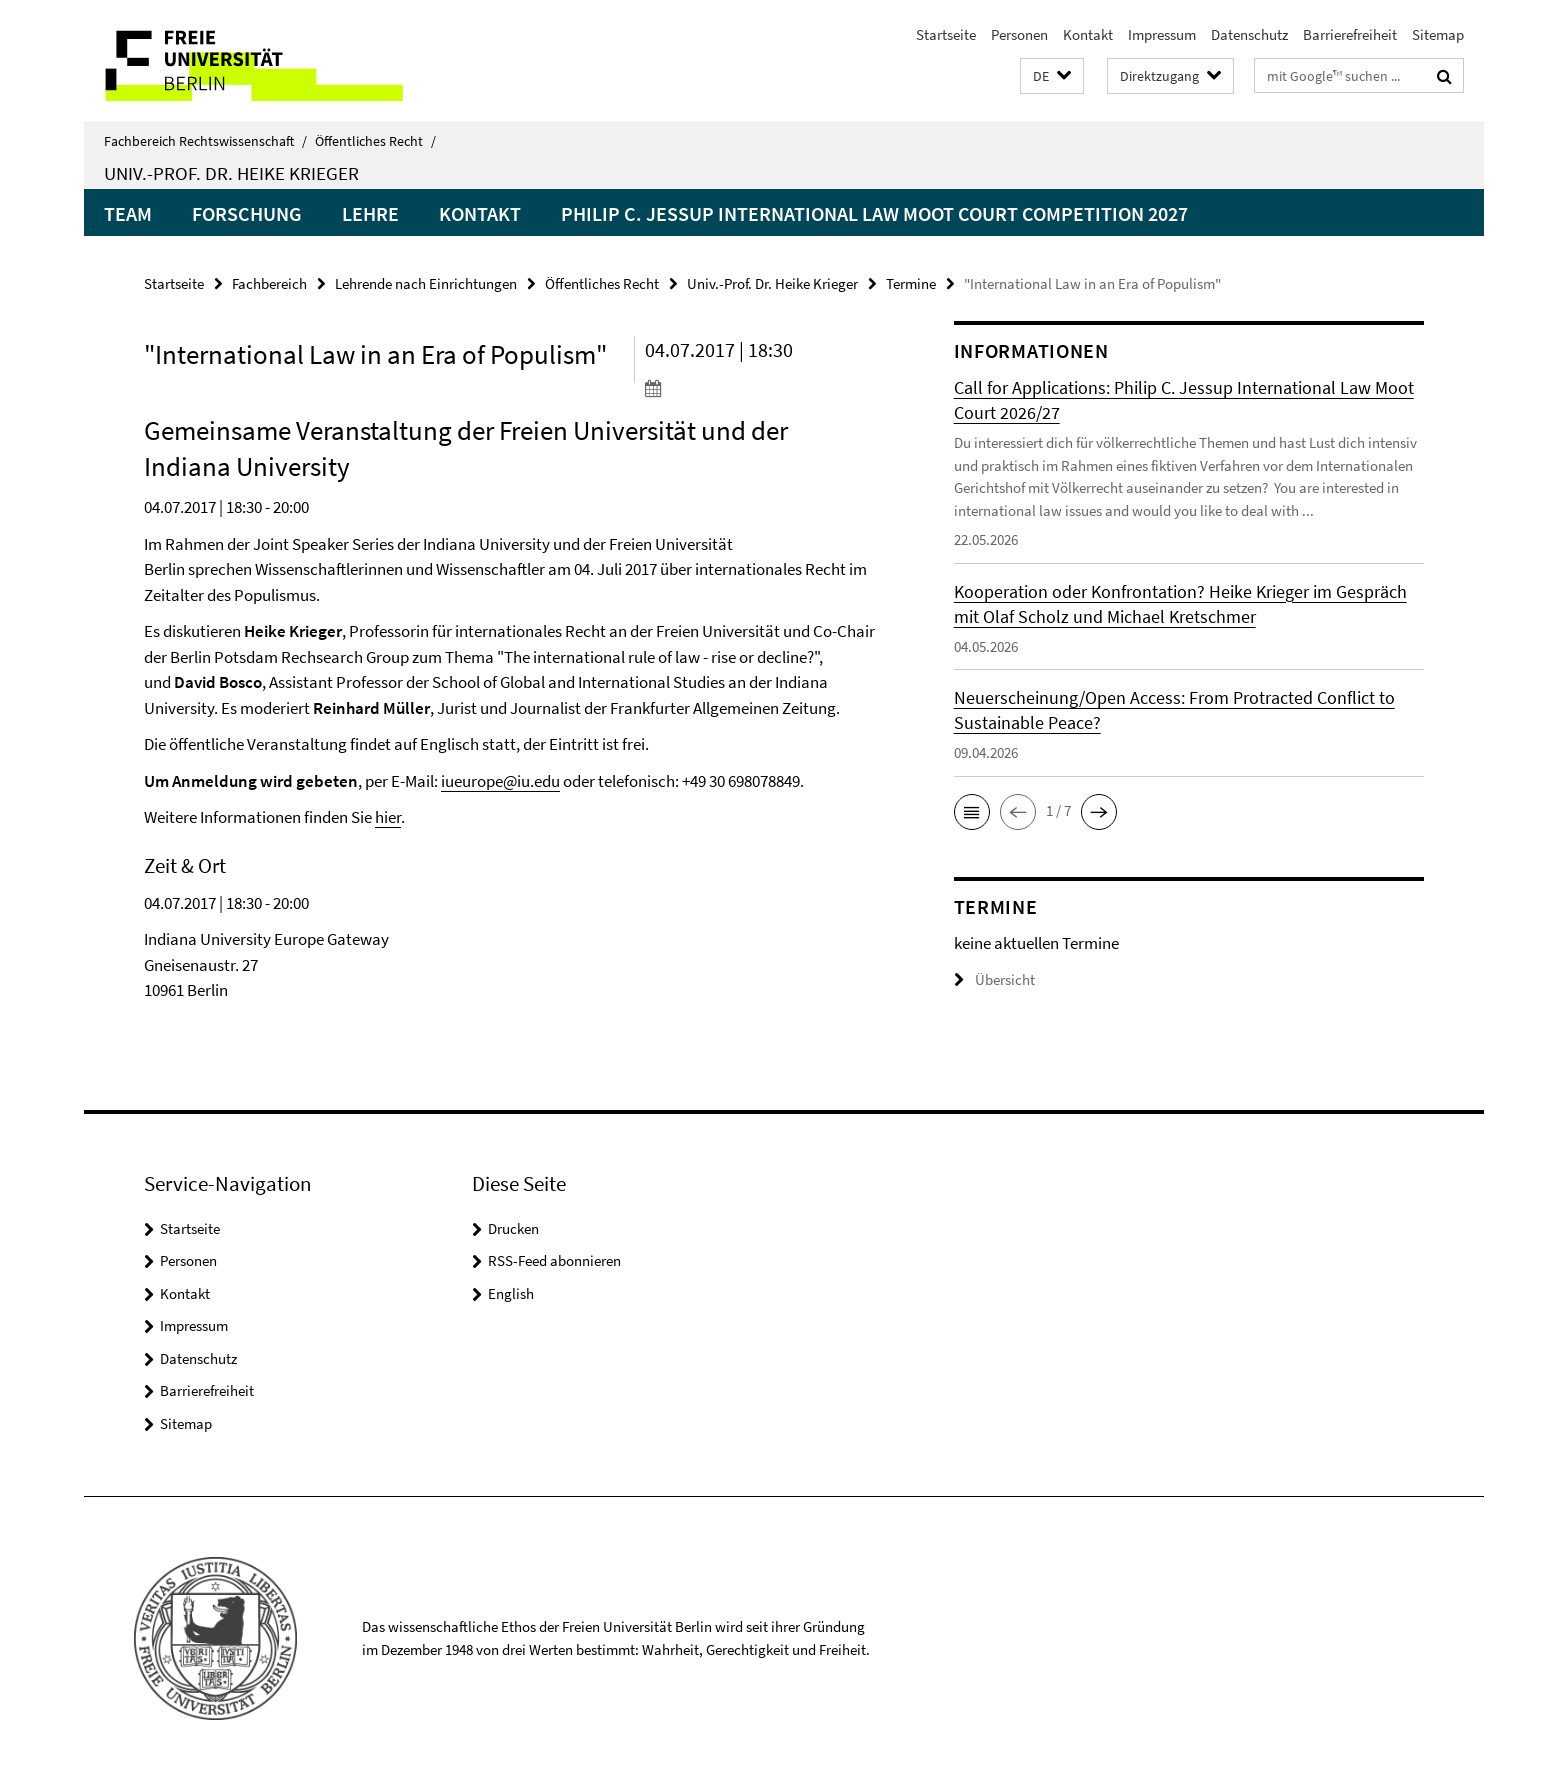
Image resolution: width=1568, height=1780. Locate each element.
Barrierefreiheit (1350, 34)
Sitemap (1438, 34)
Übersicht (994, 979)
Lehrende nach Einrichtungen (426, 283)
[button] (1052, 76)
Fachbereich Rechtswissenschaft (205, 141)
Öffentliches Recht (375, 141)
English (511, 1293)
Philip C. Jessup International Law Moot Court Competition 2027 (874, 213)
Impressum (1162, 34)
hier (388, 817)
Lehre (370, 213)
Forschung (247, 213)
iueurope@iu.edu (500, 781)
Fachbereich (269, 283)
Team (128, 213)
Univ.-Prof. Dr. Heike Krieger (231, 173)
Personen (1019, 34)
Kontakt (1088, 34)
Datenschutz (1249, 34)
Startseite (946, 34)
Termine (911, 283)
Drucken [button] (513, 1228)
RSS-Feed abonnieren (554, 1260)
